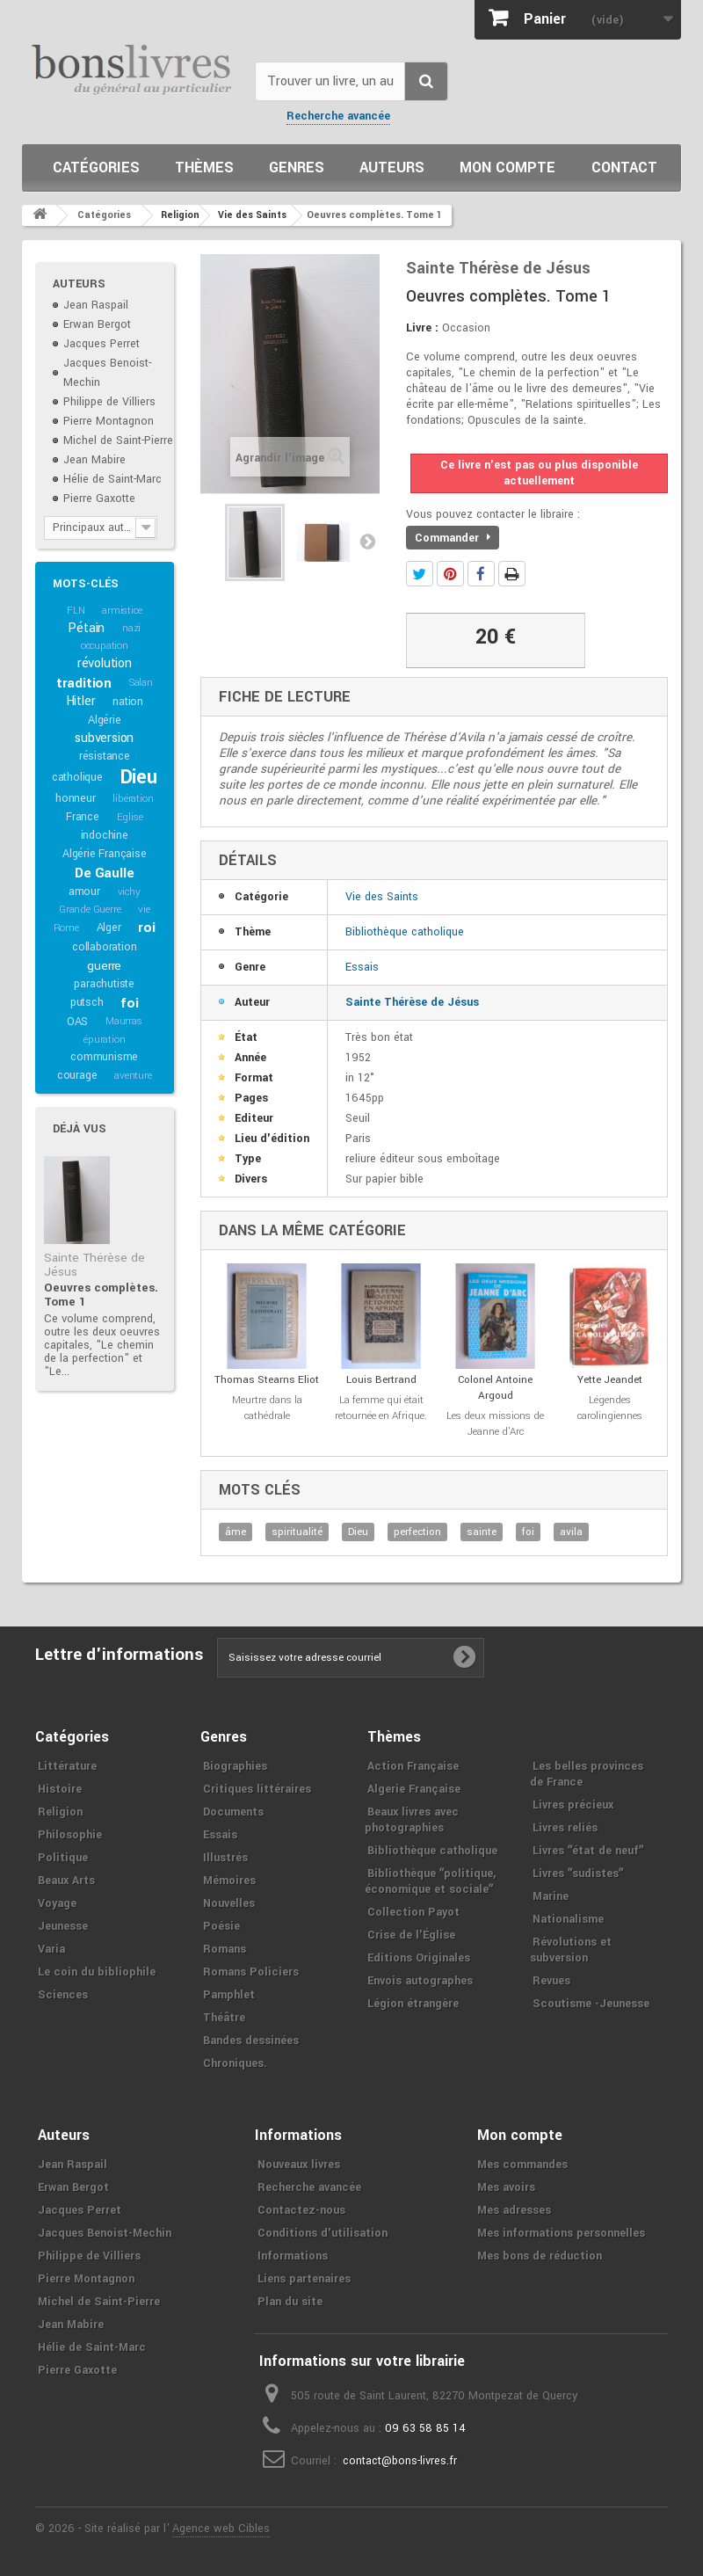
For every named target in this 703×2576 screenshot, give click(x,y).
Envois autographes (420, 1981)
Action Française (413, 1766)
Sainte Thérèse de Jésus (94, 1264)
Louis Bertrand (381, 1379)
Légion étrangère (413, 2004)
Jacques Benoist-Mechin (104, 2233)
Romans (224, 1949)
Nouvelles (229, 1903)
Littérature (67, 1766)
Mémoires (229, 1880)
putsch (87, 1002)
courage (77, 1075)
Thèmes (204, 167)
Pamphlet (229, 1995)
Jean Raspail (95, 305)
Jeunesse (63, 1926)
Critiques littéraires (257, 1789)
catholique (77, 777)
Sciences (63, 1995)
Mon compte (507, 167)
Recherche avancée (338, 116)
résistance (104, 756)
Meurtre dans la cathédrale (267, 1408)
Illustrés (225, 1858)
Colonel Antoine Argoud (495, 1387)
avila (571, 1531)
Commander (452, 538)
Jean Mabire (94, 460)
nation (127, 701)
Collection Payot (413, 1912)
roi (146, 927)
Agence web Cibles (221, 2528)
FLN (75, 610)
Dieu (138, 777)
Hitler (81, 701)
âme (235, 1531)
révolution (104, 663)
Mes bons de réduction (539, 2256)
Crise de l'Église (411, 1935)
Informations (292, 2256)
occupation (104, 645)
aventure (132, 1075)
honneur (75, 798)
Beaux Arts (66, 1880)
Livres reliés (565, 1828)
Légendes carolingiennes (609, 1408)
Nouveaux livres (298, 2164)
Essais (362, 967)
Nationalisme (568, 1919)
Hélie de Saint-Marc (112, 479)
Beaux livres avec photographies (412, 1820)
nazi (131, 628)
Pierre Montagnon (108, 421)
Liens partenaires (304, 2279)
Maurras (123, 1021)
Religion (60, 1812)
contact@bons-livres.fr (400, 2461)
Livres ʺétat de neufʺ (588, 1851)
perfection (417, 1531)
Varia (51, 1949)
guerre (104, 965)
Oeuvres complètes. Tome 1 (101, 1294)
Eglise (130, 817)
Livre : (422, 328)
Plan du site (290, 2302)
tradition (84, 683)
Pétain (86, 628)
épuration (104, 1039)
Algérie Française (104, 854)
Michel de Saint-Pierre (118, 440)
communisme (104, 1057)
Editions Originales (418, 1958)
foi (129, 1003)
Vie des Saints (381, 897)
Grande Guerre (89, 909)
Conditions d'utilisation (322, 2233)
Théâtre (224, 2018)
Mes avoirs (506, 2187)
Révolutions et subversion (571, 1950)
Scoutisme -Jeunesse (591, 2004)
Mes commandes (522, 2164)
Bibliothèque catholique (404, 932)
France (82, 817)
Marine (551, 1896)
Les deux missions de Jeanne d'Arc (495, 1423)
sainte (481, 1531)
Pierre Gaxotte (99, 498)
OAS (77, 1022)
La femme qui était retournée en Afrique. (381, 1408)
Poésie (221, 1926)
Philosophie (70, 1835)
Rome (66, 928)
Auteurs (391, 167)
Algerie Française (413, 1789)
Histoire (60, 1789)
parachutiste (104, 984)
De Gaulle (104, 873)
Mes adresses (514, 2210)
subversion (104, 738)
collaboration (104, 947)
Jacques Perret (101, 344)
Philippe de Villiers (109, 402)
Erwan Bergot (97, 324)
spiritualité (297, 1531)
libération (132, 798)
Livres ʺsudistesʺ (578, 1873)
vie (143, 909)
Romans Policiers (251, 1972)
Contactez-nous (301, 2210)
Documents (233, 1812)
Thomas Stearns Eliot (266, 1379)
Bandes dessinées (251, 2040)
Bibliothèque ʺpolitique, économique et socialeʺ (430, 1881)
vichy (129, 891)
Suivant (367, 540)
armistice (121, 610)
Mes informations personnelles (561, 2233)
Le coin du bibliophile (97, 1972)
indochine (104, 835)
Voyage (57, 1903)
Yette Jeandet (609, 1379)
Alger (109, 927)
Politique (63, 1858)
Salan (141, 682)
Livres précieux (573, 1805)
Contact (624, 167)
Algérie (104, 720)
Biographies (235, 1766)
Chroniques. (235, 2063)
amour (84, 891)
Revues (551, 1981)
